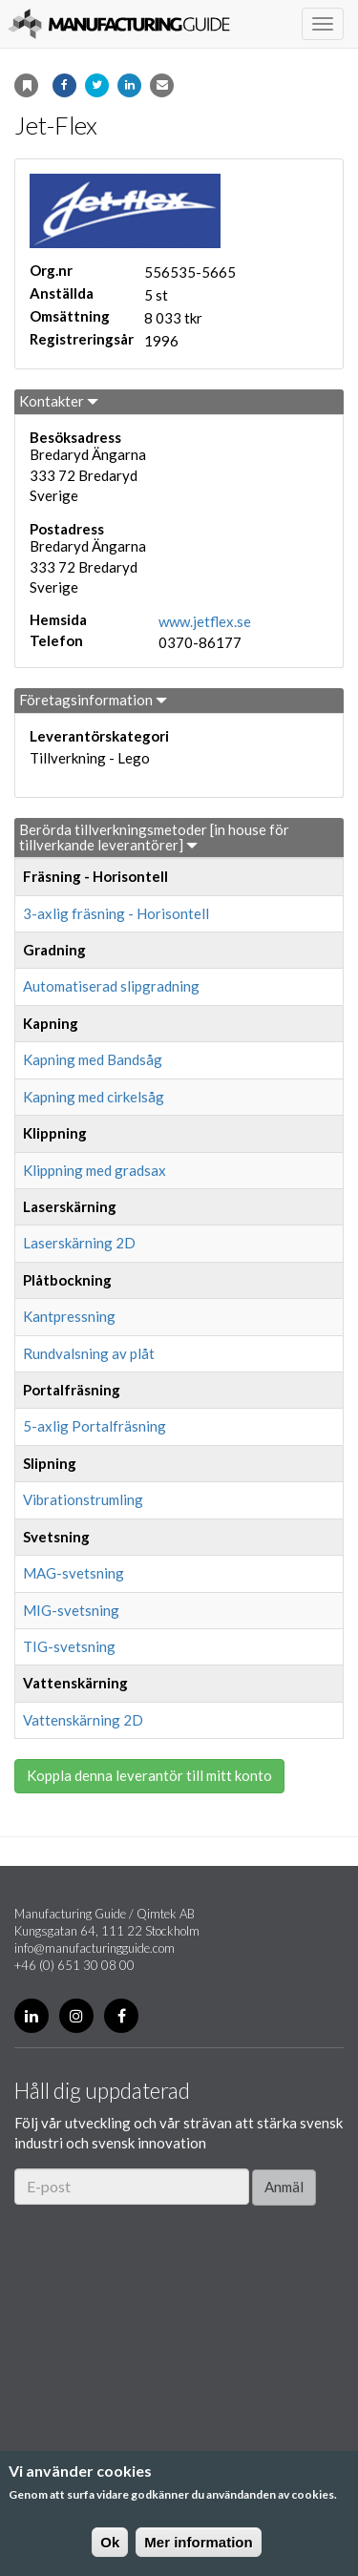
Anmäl (284, 2186)
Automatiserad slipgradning (111, 986)
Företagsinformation (93, 699)
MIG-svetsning (71, 1610)
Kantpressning (69, 1316)
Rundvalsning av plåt (89, 1353)
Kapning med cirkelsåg (93, 1096)
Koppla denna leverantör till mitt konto (149, 1775)
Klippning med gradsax (94, 1170)
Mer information (198, 2542)
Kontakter (58, 400)
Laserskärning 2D (79, 1242)
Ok (109, 2542)
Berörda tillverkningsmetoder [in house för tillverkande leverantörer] (154, 837)
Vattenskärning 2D (83, 1719)
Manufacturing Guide (119, 24)
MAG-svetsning (73, 1572)
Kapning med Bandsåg (92, 1059)
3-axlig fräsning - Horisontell (116, 913)
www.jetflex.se (204, 621)
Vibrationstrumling (83, 1499)
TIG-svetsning (69, 1646)
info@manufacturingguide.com (94, 1948)
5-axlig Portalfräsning (94, 1426)
